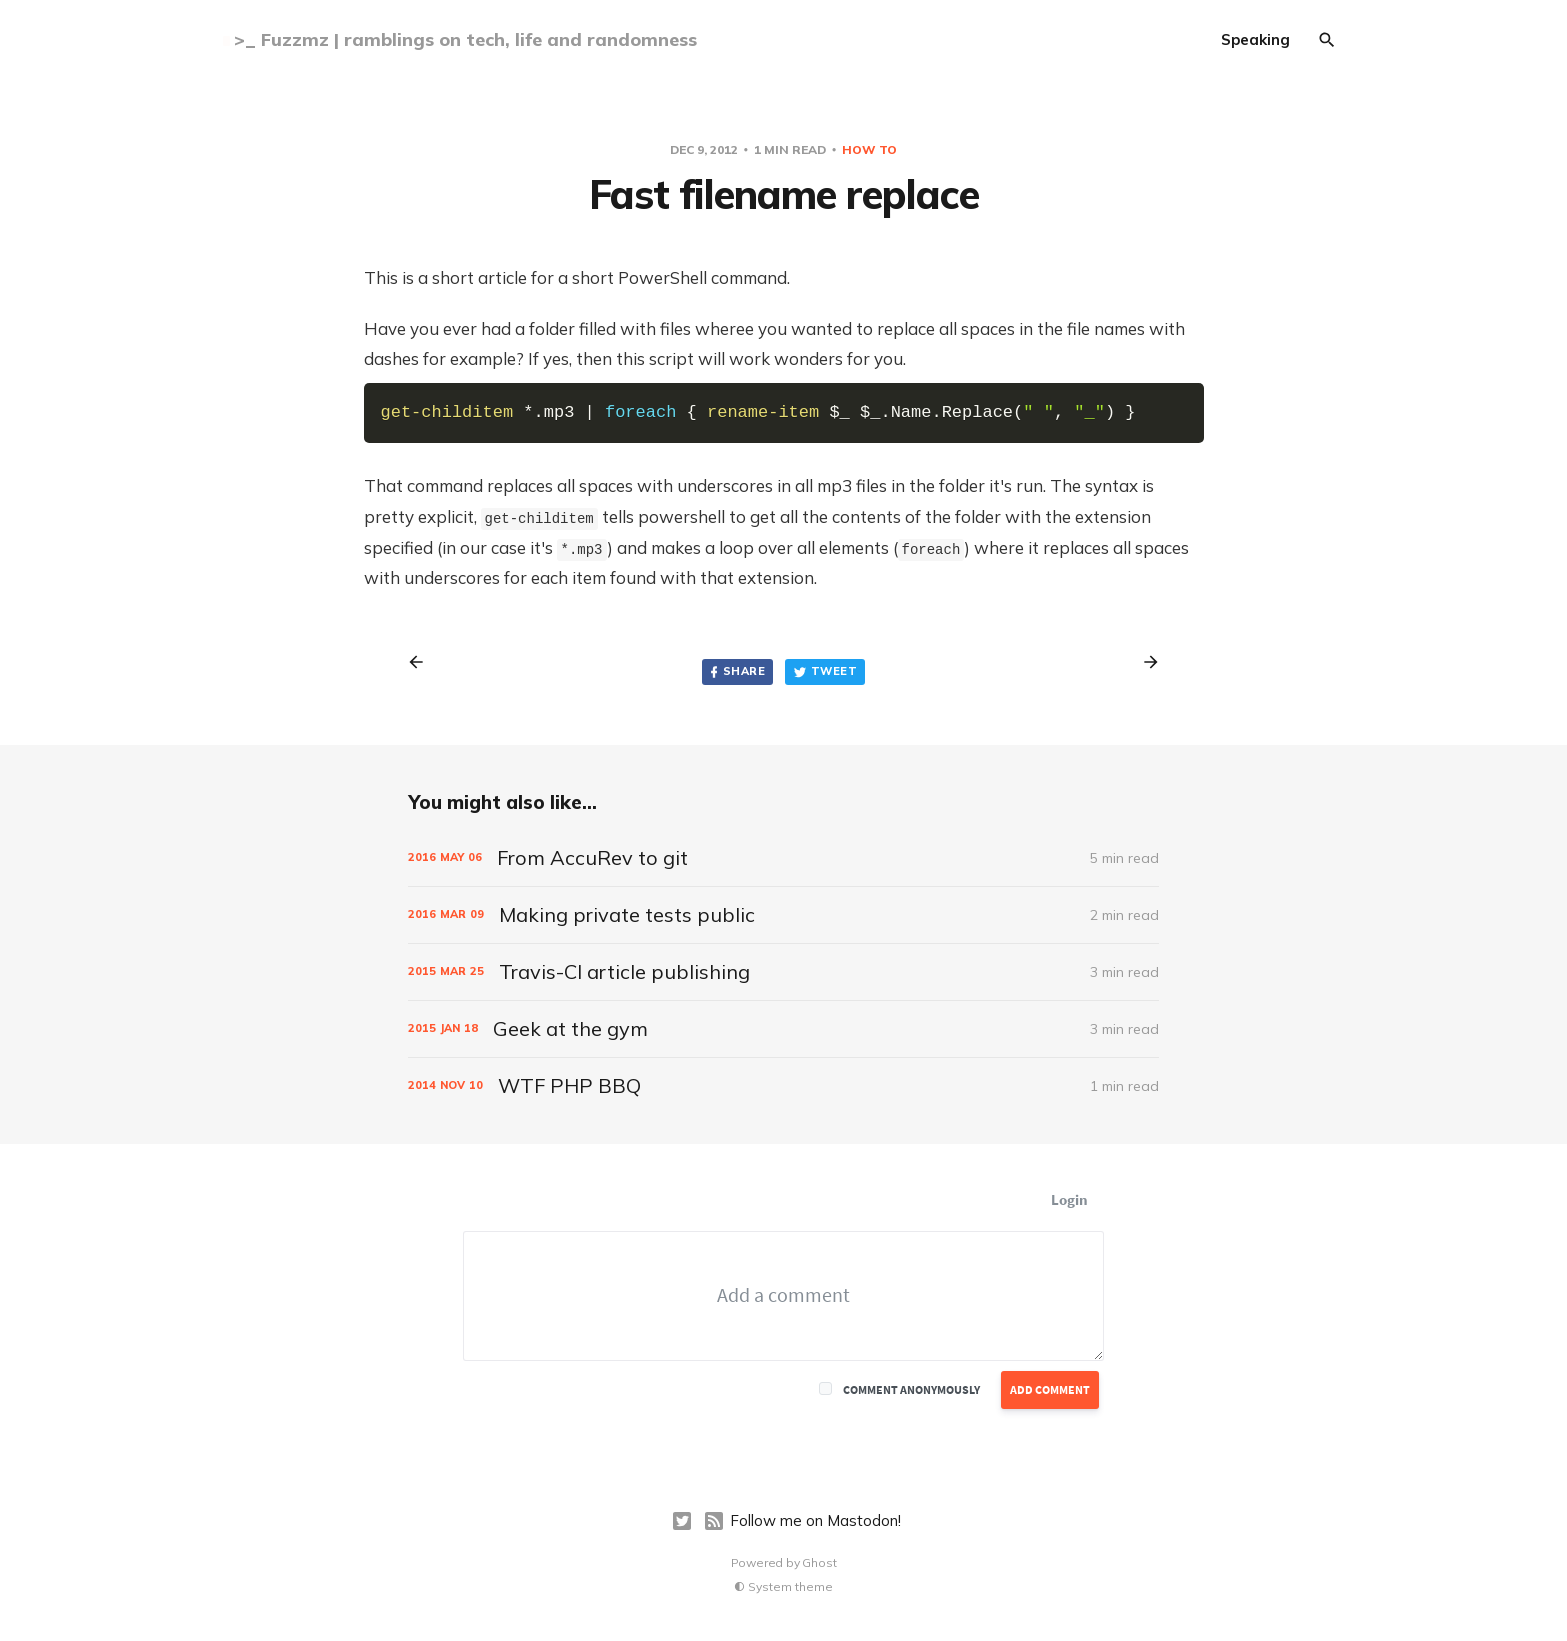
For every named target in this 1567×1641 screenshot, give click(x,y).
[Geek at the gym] (783, 1029)
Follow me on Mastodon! (815, 1520)
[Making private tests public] (783, 915)
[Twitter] (682, 1521)
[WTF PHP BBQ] (783, 1086)
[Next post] (1144, 662)
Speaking (1255, 39)
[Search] (1327, 40)
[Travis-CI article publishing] (783, 972)
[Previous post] (423, 662)
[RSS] (714, 1521)
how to (869, 149)
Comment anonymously (911, 1389)
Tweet (825, 671)
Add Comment (1050, 1389)
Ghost (819, 1562)
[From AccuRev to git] (783, 858)
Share (736, 671)
